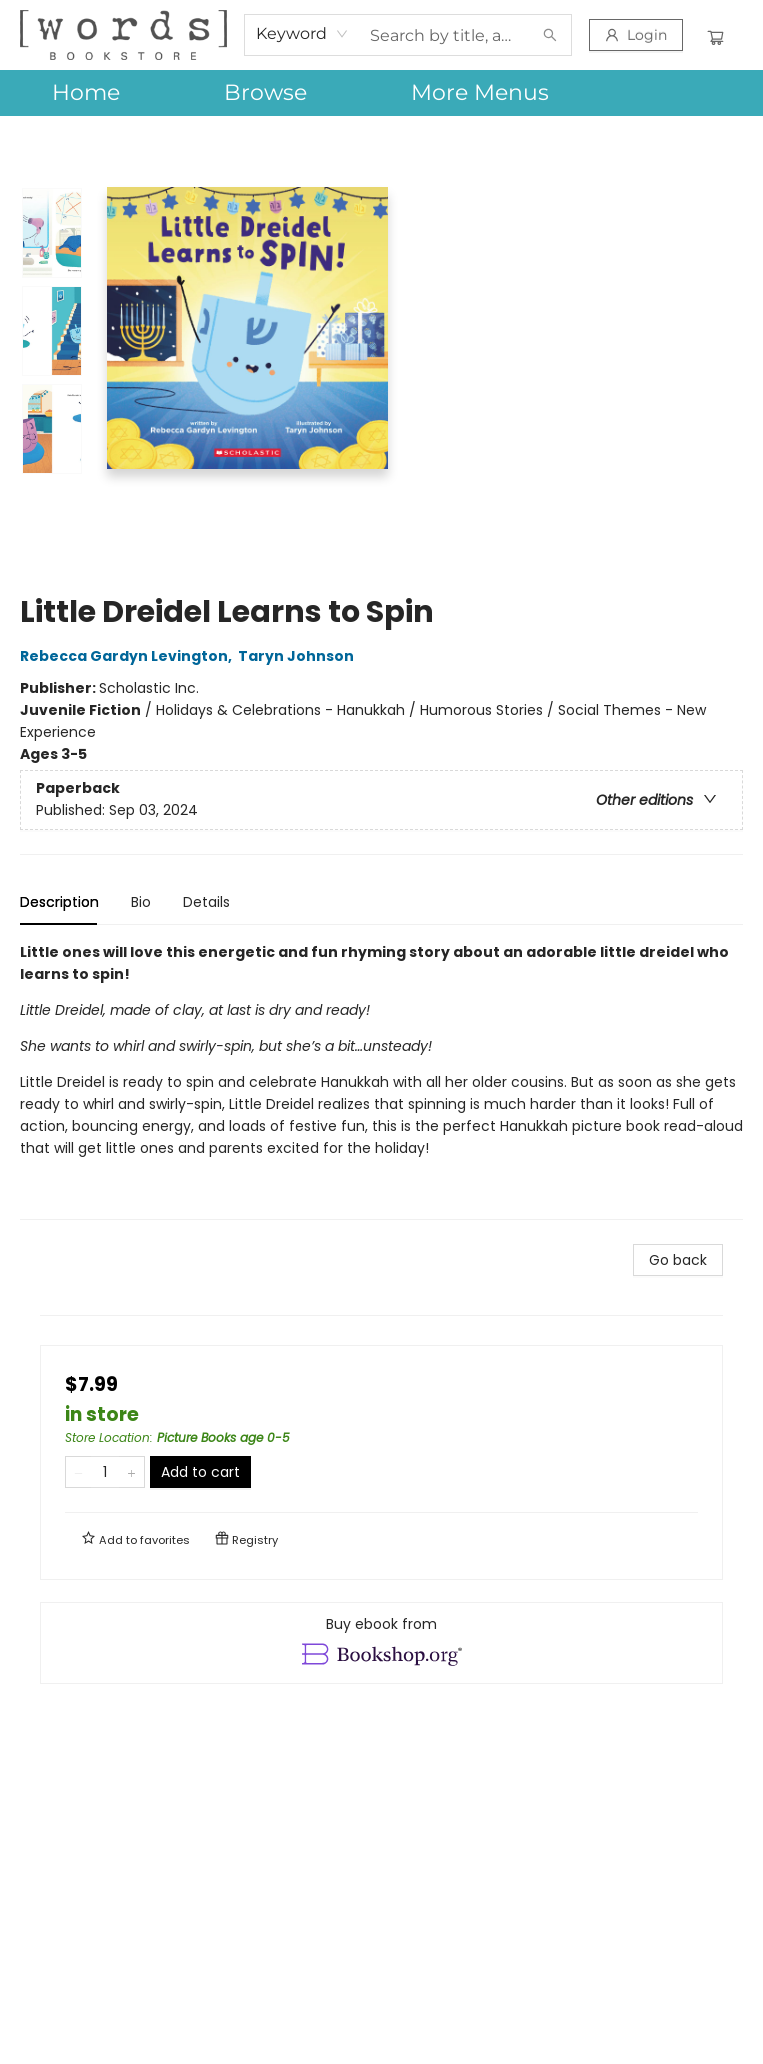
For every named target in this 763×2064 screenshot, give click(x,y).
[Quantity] (105, 1472)
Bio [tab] (141, 902)
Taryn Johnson (299, 656)
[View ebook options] (381, 1643)
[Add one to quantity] (131, 1472)
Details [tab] (206, 902)
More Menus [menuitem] (480, 92)
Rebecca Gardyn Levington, (129, 656)
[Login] (636, 35)
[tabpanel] (381, 1080)
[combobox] (302, 34)
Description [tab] (59, 902)
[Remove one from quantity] (78, 1472)
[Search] (550, 35)
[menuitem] (86, 93)
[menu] (381, 93)
